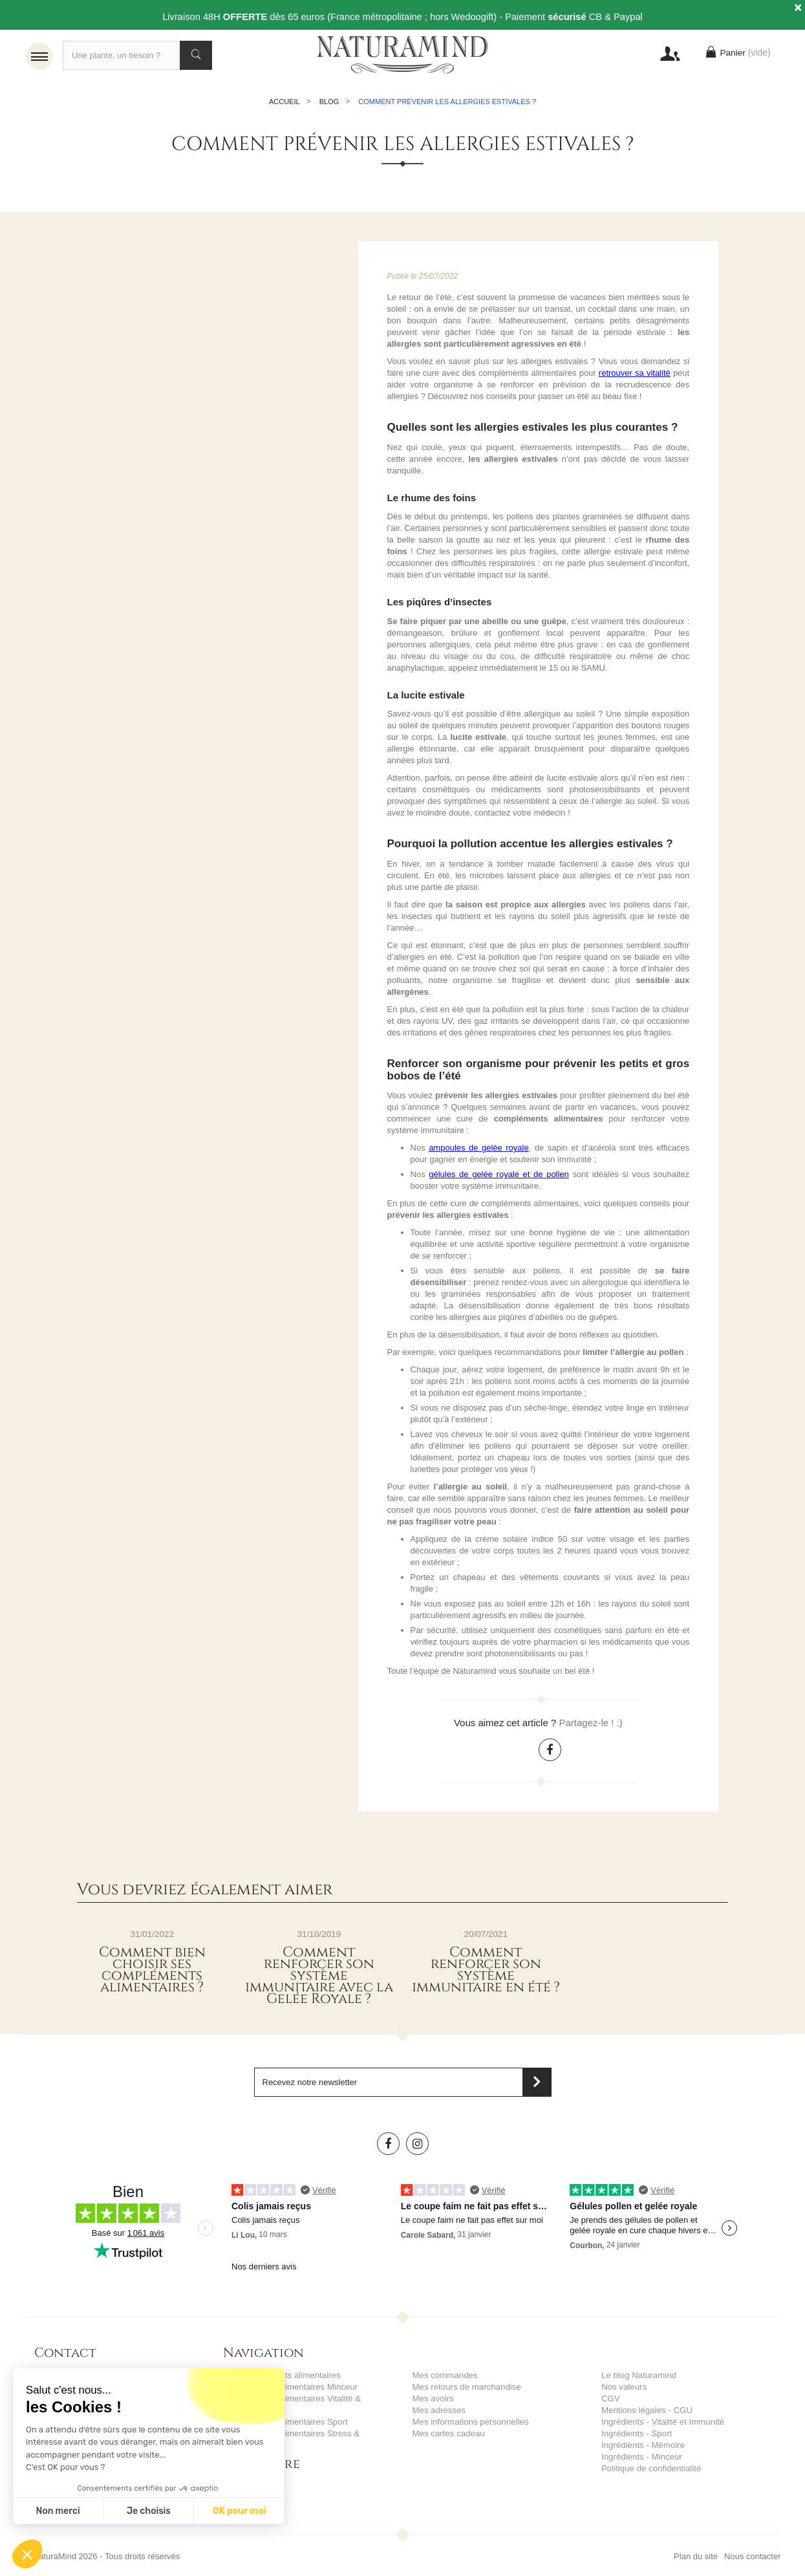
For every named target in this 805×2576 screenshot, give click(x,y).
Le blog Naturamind (637, 2378)
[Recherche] (137, 55)
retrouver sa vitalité (635, 376)
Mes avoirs (433, 2402)
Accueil (284, 105)
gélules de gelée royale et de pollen (499, 1177)
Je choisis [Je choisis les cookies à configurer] (149, 2511)
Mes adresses (439, 2413)
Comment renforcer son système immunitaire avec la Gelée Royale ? (319, 1979)
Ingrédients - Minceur (640, 2460)
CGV (610, 2402)
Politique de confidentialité (650, 2471)
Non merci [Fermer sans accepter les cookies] (58, 2511)
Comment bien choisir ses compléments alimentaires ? (152, 1973)
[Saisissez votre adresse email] (403, 2085)
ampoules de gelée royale (479, 1151)
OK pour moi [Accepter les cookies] (239, 2511)
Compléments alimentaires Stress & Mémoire (307, 2436)
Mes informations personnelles (469, 2425)
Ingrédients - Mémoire (642, 2448)
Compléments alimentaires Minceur (289, 2390)
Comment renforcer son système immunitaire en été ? (486, 1973)
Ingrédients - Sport (636, 2436)
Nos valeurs (623, 2390)
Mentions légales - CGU (646, 2413)
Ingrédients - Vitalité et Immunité (661, 2425)
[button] (27, 2554)
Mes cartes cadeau (448, 2436)
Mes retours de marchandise (466, 2390)
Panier (736, 55)
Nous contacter (752, 2548)
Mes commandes (445, 2378)
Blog (329, 105)
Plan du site (696, 2548)
